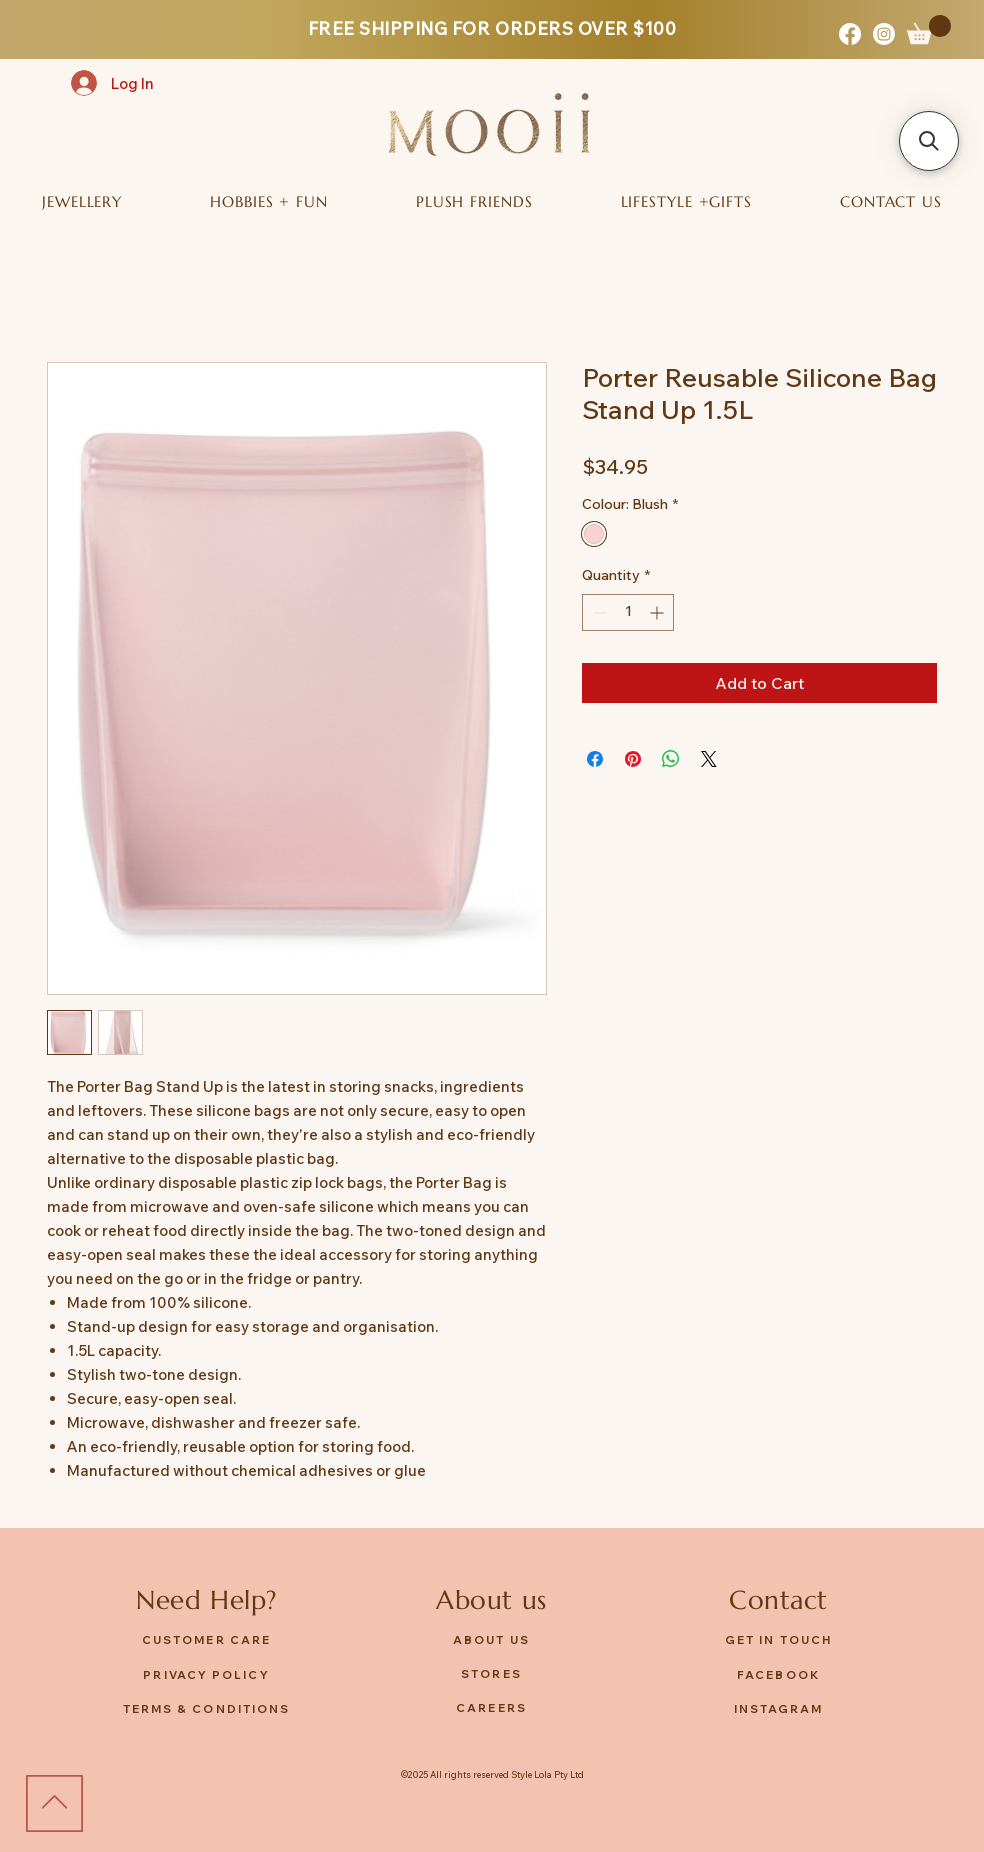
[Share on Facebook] (595, 759)
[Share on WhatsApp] (671, 759)
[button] (929, 29)
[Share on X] (709, 759)
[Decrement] (597, 612)
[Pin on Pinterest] (633, 759)
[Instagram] (884, 34)
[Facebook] (850, 34)
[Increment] (658, 612)
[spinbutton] (628, 612)
